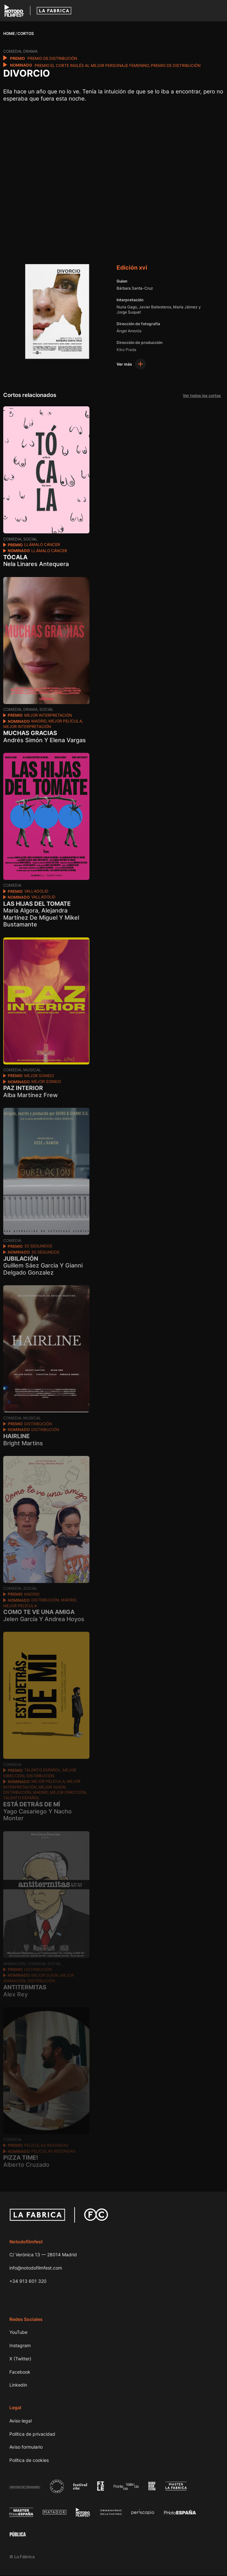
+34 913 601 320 (27, 2281)
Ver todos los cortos (201, 396)
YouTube (18, 2333)
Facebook (19, 2372)
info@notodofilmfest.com (35, 2268)
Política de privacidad (32, 2434)
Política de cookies (29, 2461)
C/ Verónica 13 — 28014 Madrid (43, 2255)
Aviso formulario (26, 2447)
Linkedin (18, 2385)
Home (9, 33)
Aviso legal (20, 2421)
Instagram (20, 2346)
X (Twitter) (20, 2359)
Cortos (25, 33)
